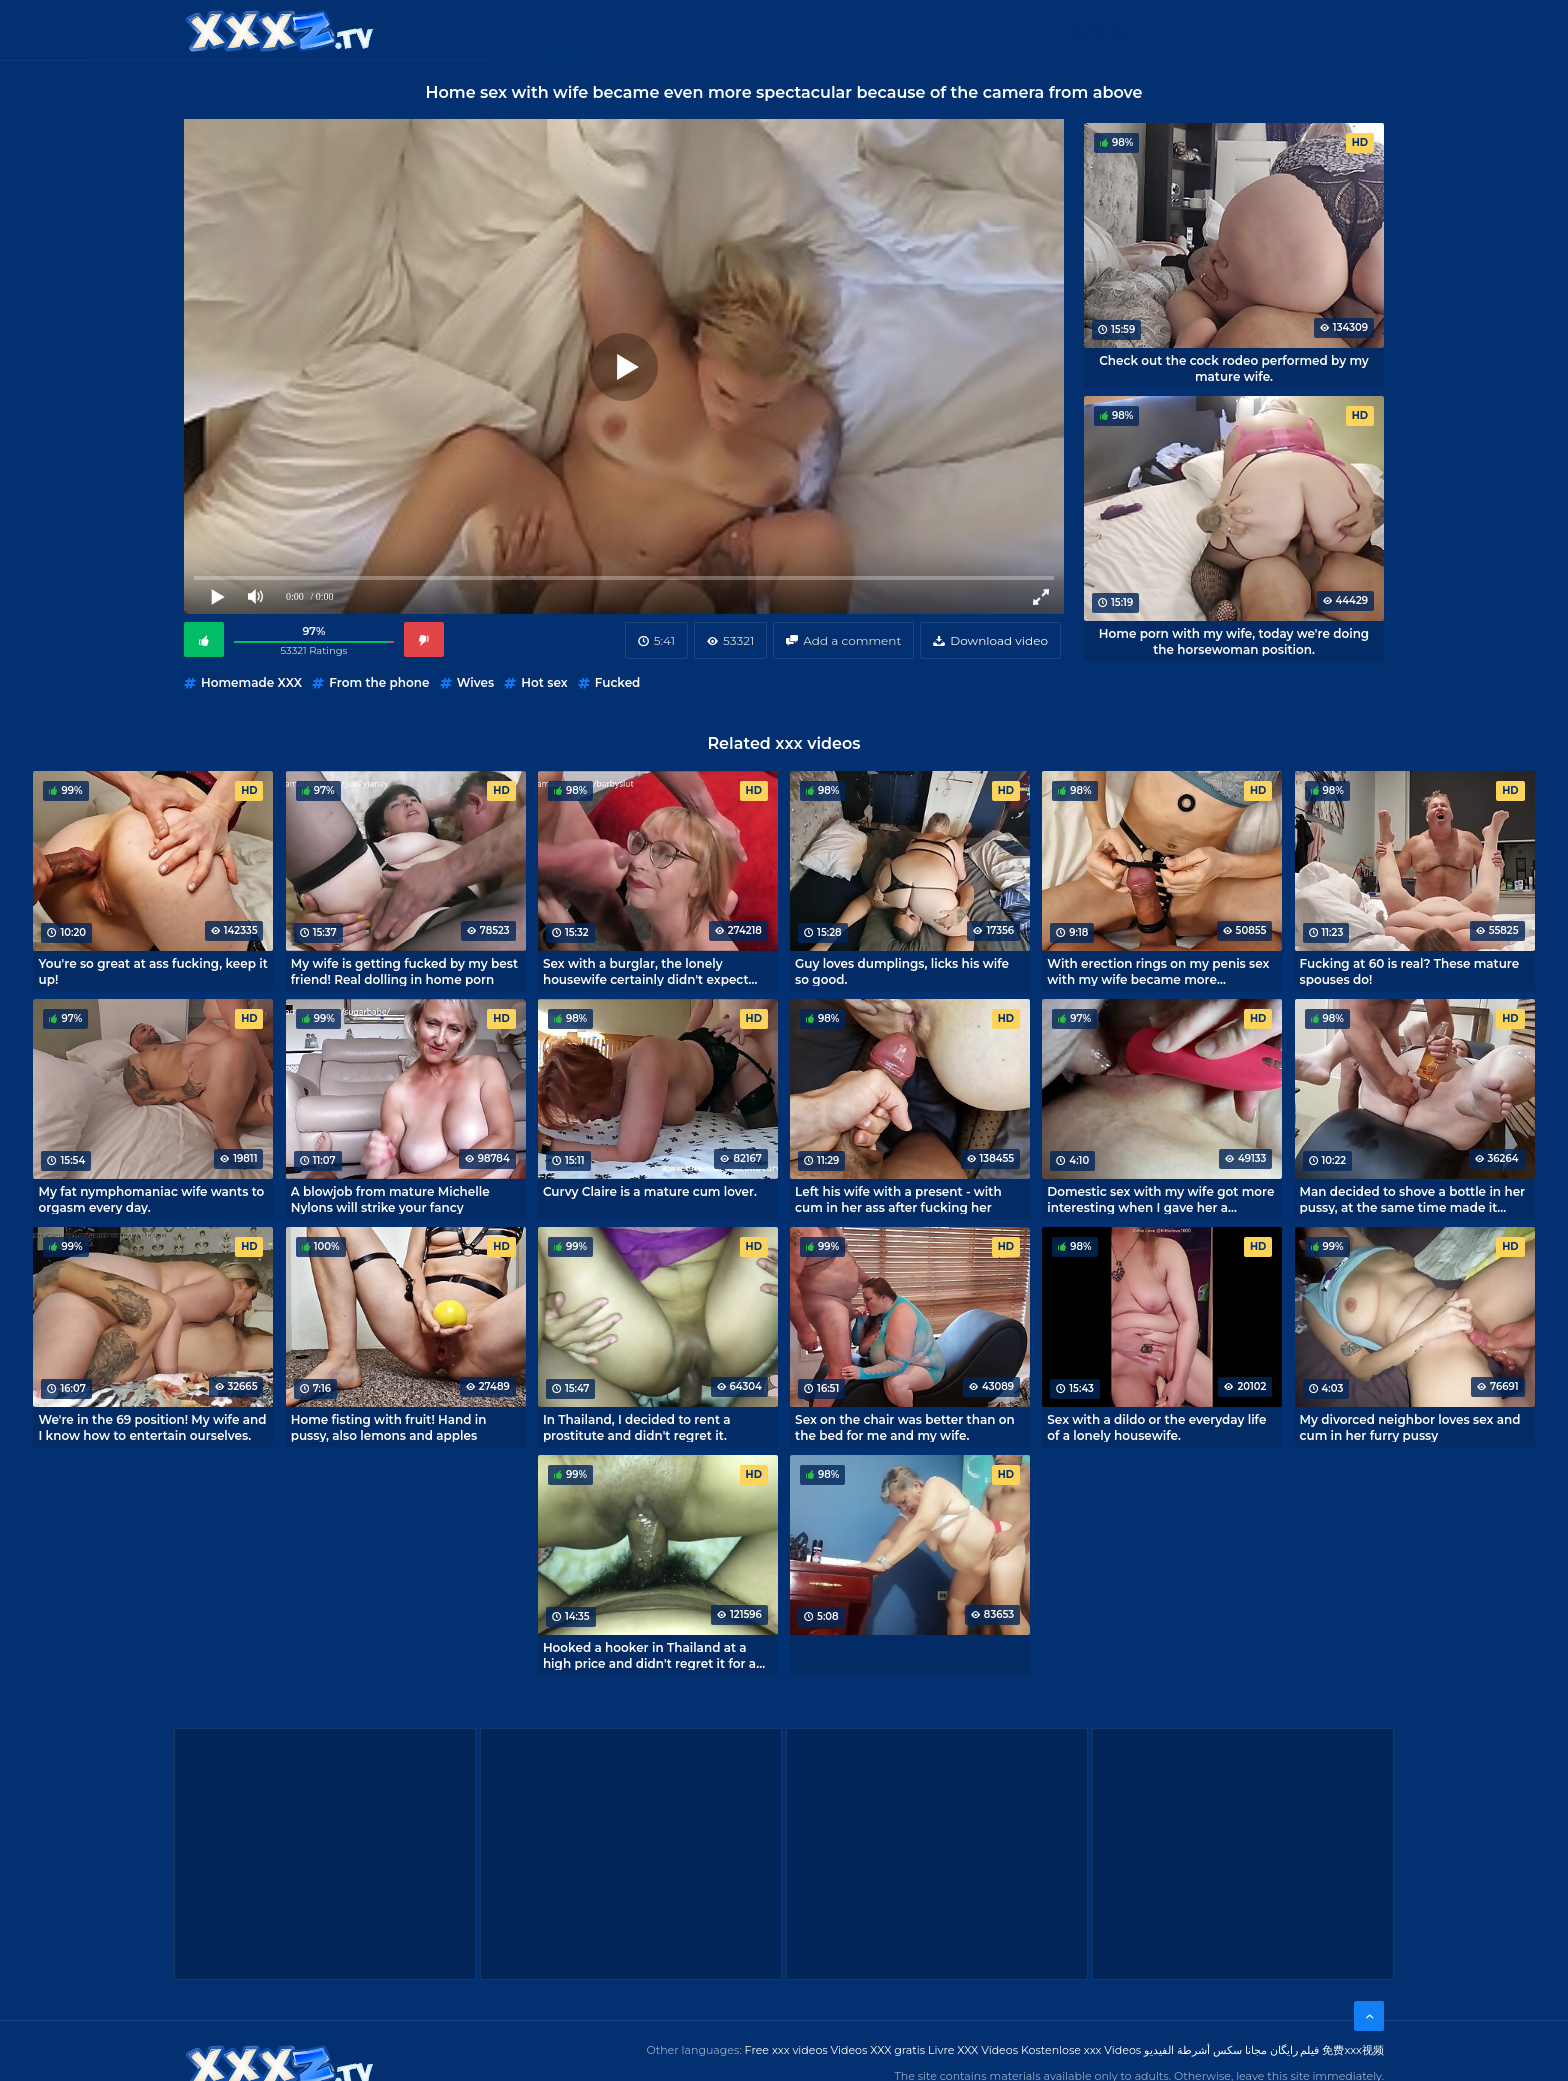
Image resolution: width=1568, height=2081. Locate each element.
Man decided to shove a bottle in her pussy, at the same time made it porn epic (1413, 1199)
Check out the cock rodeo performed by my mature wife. (1234, 368)
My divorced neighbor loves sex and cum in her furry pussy (1410, 1427)
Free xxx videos (786, 2050)
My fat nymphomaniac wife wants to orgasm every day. (151, 1199)
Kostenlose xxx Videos (1081, 2050)
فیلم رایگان (1295, 2050)
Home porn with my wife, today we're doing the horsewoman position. (1234, 641)
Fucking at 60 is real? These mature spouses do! (1410, 971)
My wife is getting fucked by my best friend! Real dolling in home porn (404, 971)
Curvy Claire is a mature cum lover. (650, 1191)
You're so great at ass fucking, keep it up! (152, 971)
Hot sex (544, 682)
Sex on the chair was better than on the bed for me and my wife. (905, 1427)
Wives (475, 682)
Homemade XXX (251, 682)
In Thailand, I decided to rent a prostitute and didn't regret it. (637, 1427)
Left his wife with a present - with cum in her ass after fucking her (898, 1199)
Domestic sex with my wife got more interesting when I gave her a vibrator (1160, 1199)
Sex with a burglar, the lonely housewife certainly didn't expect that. (646, 971)
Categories (570, 29)
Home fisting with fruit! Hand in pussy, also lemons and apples (389, 1427)
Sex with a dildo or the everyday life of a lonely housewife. (1156, 1427)
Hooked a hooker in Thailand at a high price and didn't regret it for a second (649, 1655)
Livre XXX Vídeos (973, 2050)
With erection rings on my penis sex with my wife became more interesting (1158, 971)
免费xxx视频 (1353, 2050)
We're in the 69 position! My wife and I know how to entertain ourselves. (152, 1427)
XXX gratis (886, 29)
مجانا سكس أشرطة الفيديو (1205, 2050)
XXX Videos (684, 29)
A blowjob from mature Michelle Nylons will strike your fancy (390, 1199)
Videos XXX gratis (878, 2050)
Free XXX (787, 29)
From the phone (379, 682)
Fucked (618, 682)
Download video (999, 640)
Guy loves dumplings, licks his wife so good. (902, 971)
